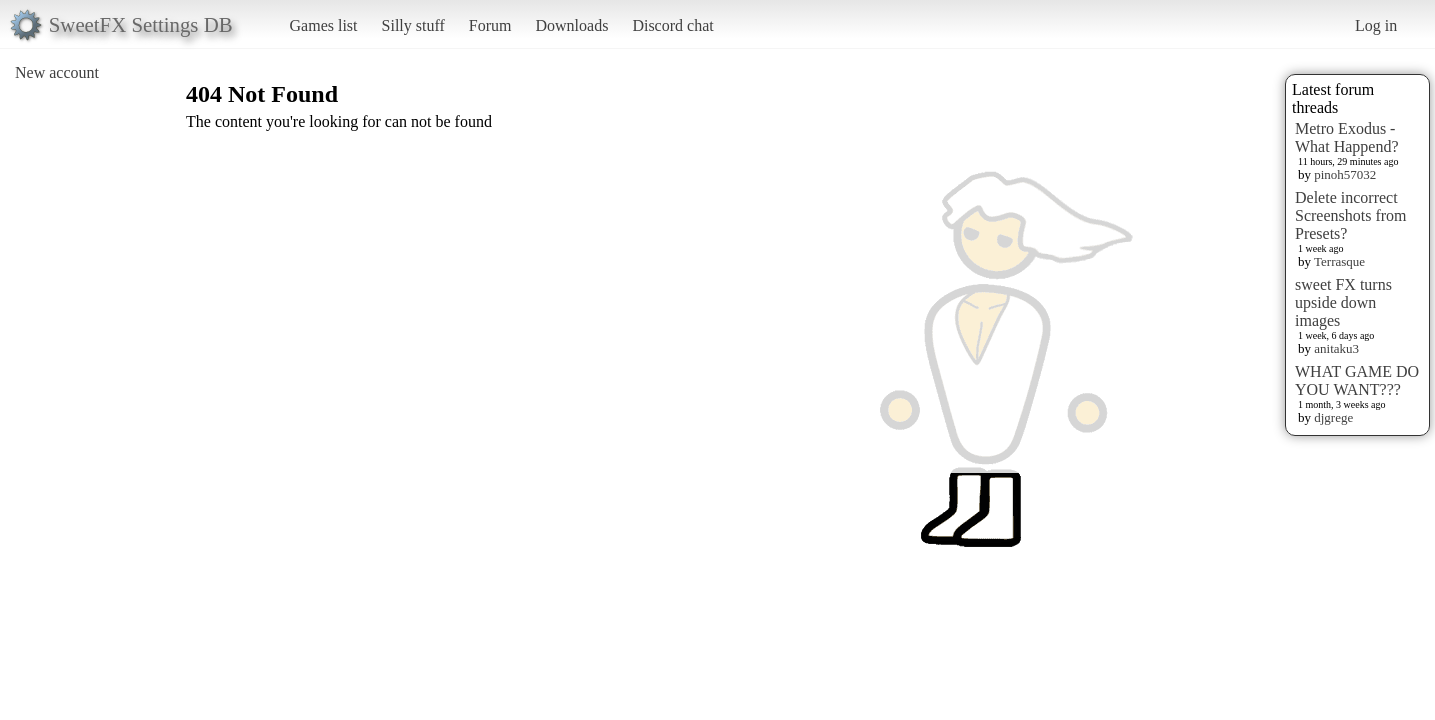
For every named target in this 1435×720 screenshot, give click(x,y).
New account (57, 72)
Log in (1376, 25)
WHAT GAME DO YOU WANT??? (1357, 380)
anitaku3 (1336, 348)
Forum (490, 25)
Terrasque (1339, 261)
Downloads (571, 25)
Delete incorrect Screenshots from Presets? (1351, 215)
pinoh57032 (1345, 174)
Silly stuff (413, 25)
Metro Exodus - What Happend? (1347, 137)
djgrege (1333, 417)
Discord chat (672, 25)
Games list (324, 25)
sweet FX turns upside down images (1343, 302)
